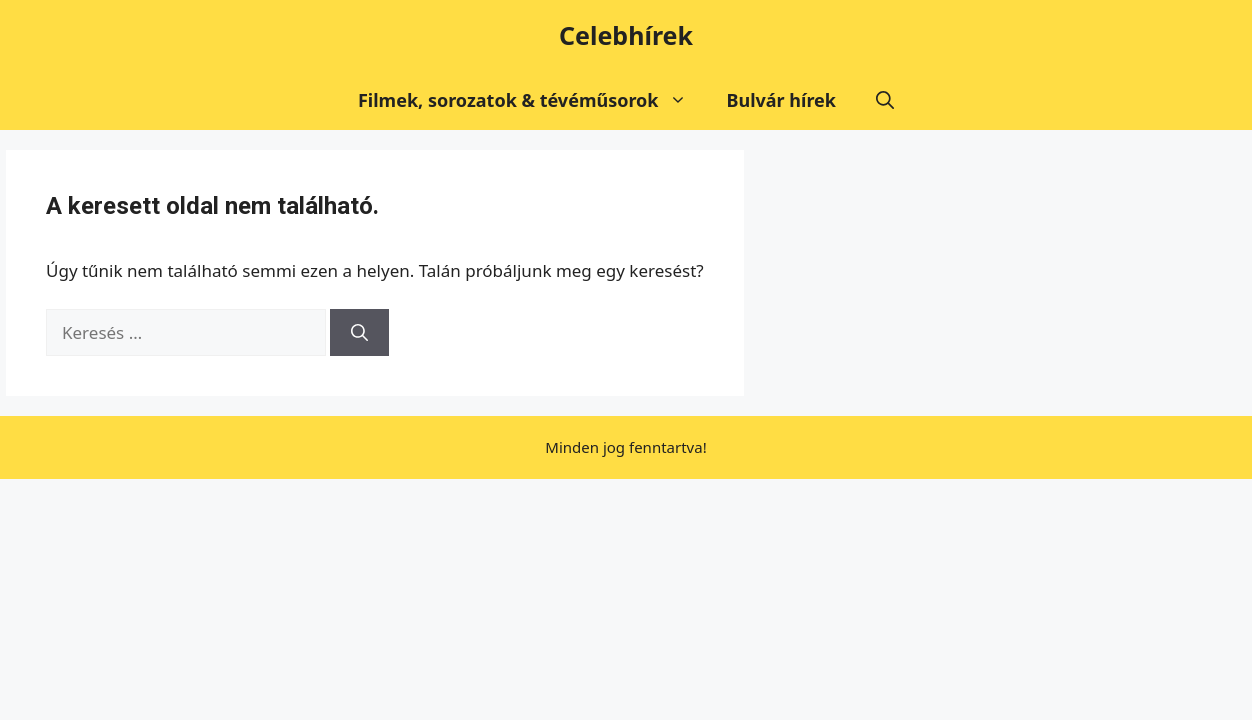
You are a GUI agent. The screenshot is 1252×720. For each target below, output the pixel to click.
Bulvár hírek (782, 100)
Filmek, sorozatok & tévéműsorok (532, 100)
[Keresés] (359, 333)
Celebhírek (626, 35)
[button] (885, 100)
